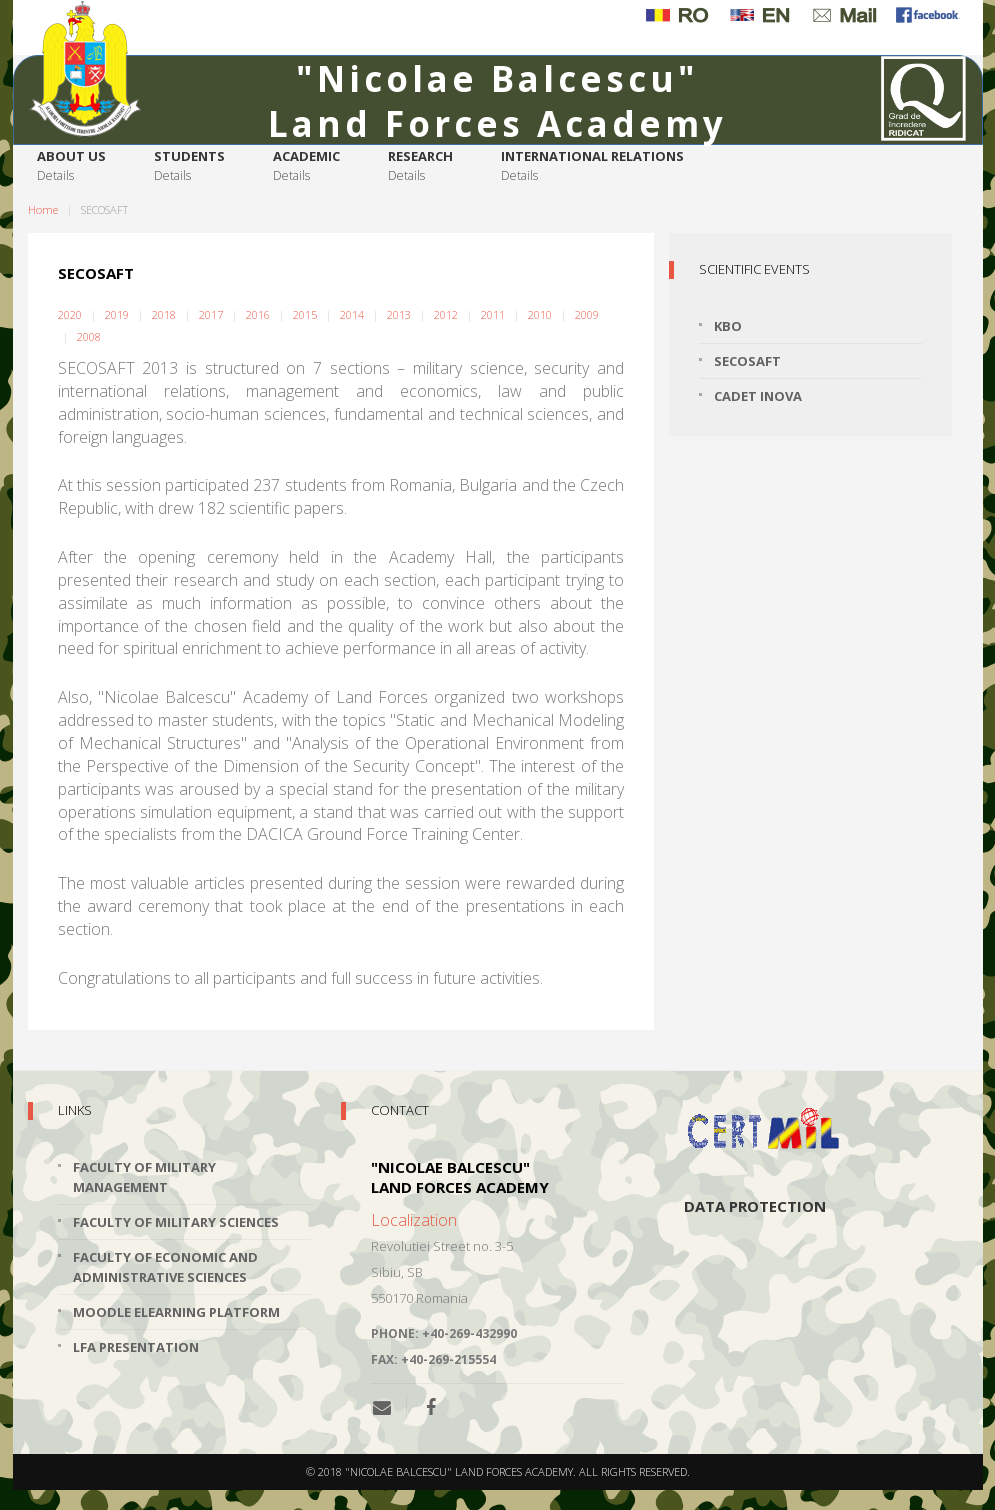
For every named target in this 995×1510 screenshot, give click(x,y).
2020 (70, 314)
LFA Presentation (136, 1347)
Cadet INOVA (758, 396)
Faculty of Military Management (144, 1177)
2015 (305, 314)
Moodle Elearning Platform (176, 1312)
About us (71, 166)
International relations (592, 166)
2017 (211, 314)
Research (420, 166)
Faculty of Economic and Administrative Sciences (165, 1267)
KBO (728, 326)
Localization (414, 1220)
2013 (399, 314)
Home (43, 209)
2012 (446, 314)
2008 (89, 336)
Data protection (755, 1206)
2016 (258, 314)
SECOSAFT (747, 361)
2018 (164, 314)
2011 (493, 314)
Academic (306, 166)
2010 (540, 314)
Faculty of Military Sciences (176, 1222)
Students (189, 166)
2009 (587, 314)
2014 (352, 314)
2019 (117, 314)
